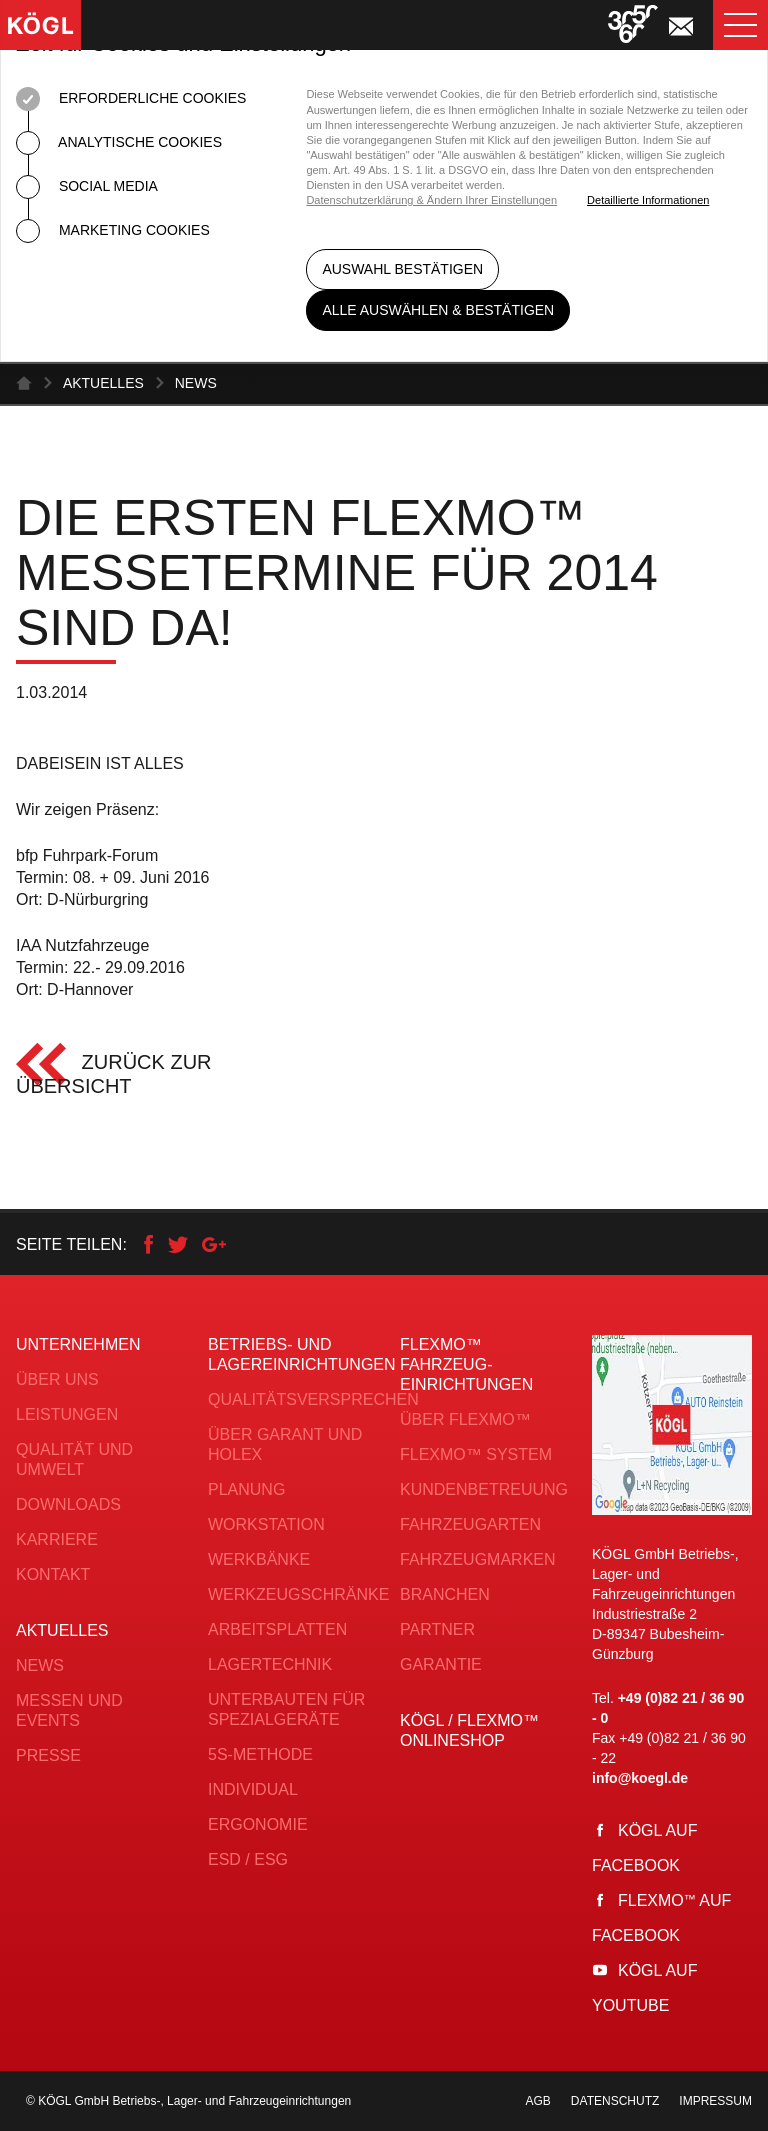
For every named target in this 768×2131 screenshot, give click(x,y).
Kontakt (53, 1574)
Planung (246, 1489)
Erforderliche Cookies (131, 99)
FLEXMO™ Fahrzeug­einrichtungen (466, 1364)
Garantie (441, 1664)
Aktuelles (103, 383)
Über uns (57, 1379)
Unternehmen (78, 1344)
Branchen (445, 1594)
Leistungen (67, 1414)
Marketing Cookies (113, 231)
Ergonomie (258, 1824)
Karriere (57, 1539)
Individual (253, 1789)
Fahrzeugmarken (478, 1559)
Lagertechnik (270, 1664)
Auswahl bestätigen (402, 269)
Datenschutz (615, 2101)
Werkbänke (259, 1559)
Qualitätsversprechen (313, 1399)
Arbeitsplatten (277, 1629)
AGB (538, 2101)
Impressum (715, 2101)
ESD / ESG (248, 1859)
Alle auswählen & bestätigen (438, 310)
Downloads (68, 1504)
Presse (48, 1755)
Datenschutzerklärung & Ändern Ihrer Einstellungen (431, 200)
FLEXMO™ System (476, 1454)
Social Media (87, 187)
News (196, 383)
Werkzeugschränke (298, 1594)
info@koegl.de (640, 1778)
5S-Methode (260, 1754)
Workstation (266, 1524)
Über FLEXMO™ (465, 1419)
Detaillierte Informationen (648, 200)
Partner (437, 1629)
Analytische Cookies (119, 143)
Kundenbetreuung (484, 1489)
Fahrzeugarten (470, 1524)
